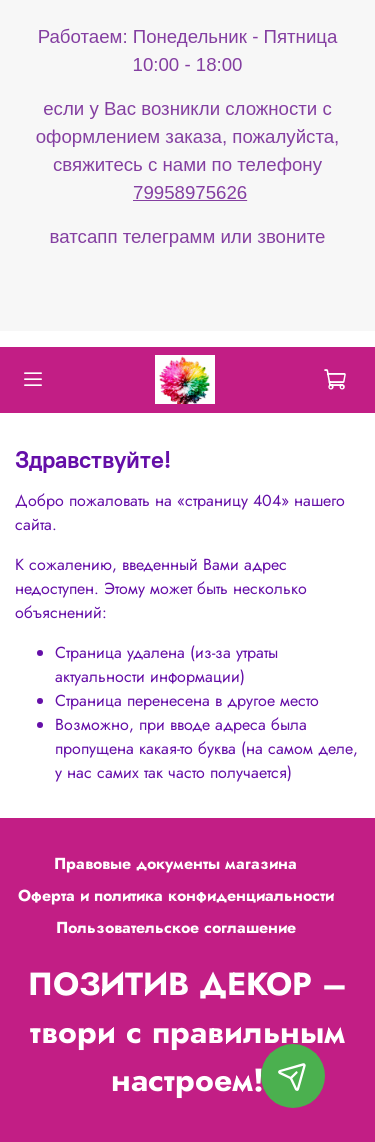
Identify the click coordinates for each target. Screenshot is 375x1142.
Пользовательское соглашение (176, 927)
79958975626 (190, 192)
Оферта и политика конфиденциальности (176, 895)
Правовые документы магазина (175, 863)
